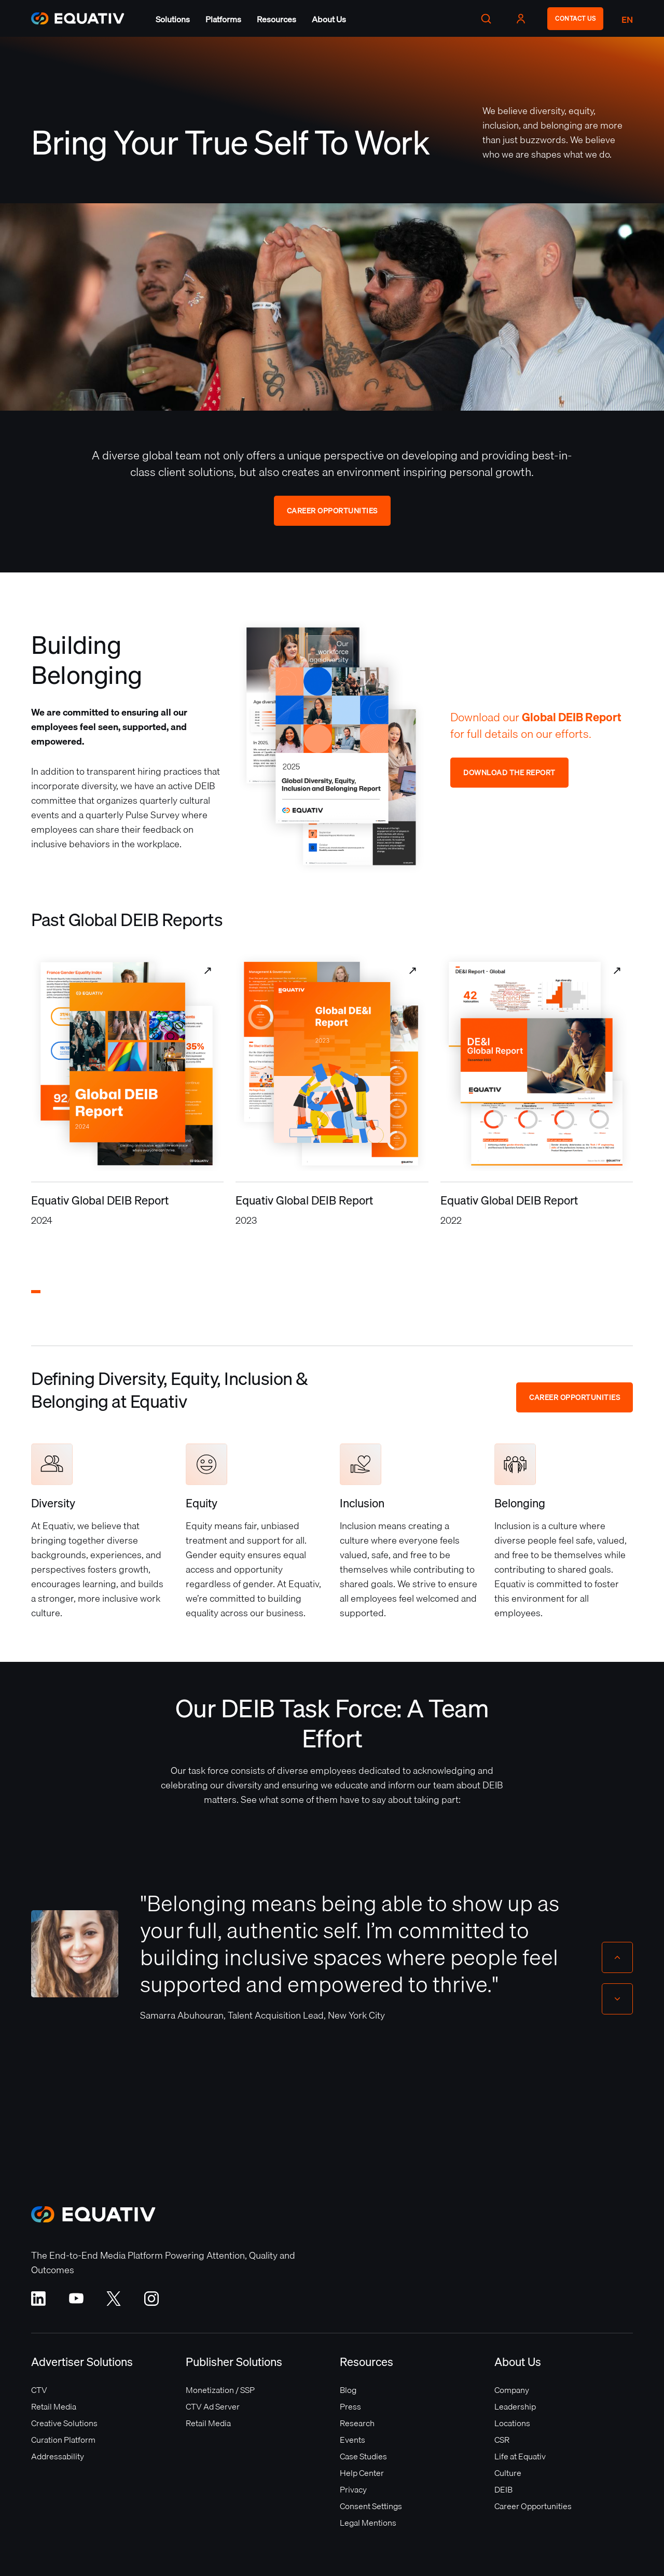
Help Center (362, 2473)
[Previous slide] (617, 1957)
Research (357, 2423)
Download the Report (509, 772)
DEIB (503, 2489)
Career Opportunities (332, 510)
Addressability (57, 2456)
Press (350, 2406)
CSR (501, 2439)
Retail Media (53, 2406)
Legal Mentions (368, 2522)
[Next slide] (617, 1998)
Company (511, 2390)
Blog (348, 2390)
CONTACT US (575, 18)
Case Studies (363, 2456)
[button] (173, 19)
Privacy (353, 2489)
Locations (512, 2423)
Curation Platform (63, 2439)
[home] (78, 18)
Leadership (515, 2406)
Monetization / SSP (220, 2390)
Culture (507, 2473)
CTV (39, 2390)
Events (352, 2439)
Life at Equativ (520, 2456)
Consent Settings (371, 2506)
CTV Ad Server (213, 2406)
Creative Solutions (64, 2423)
